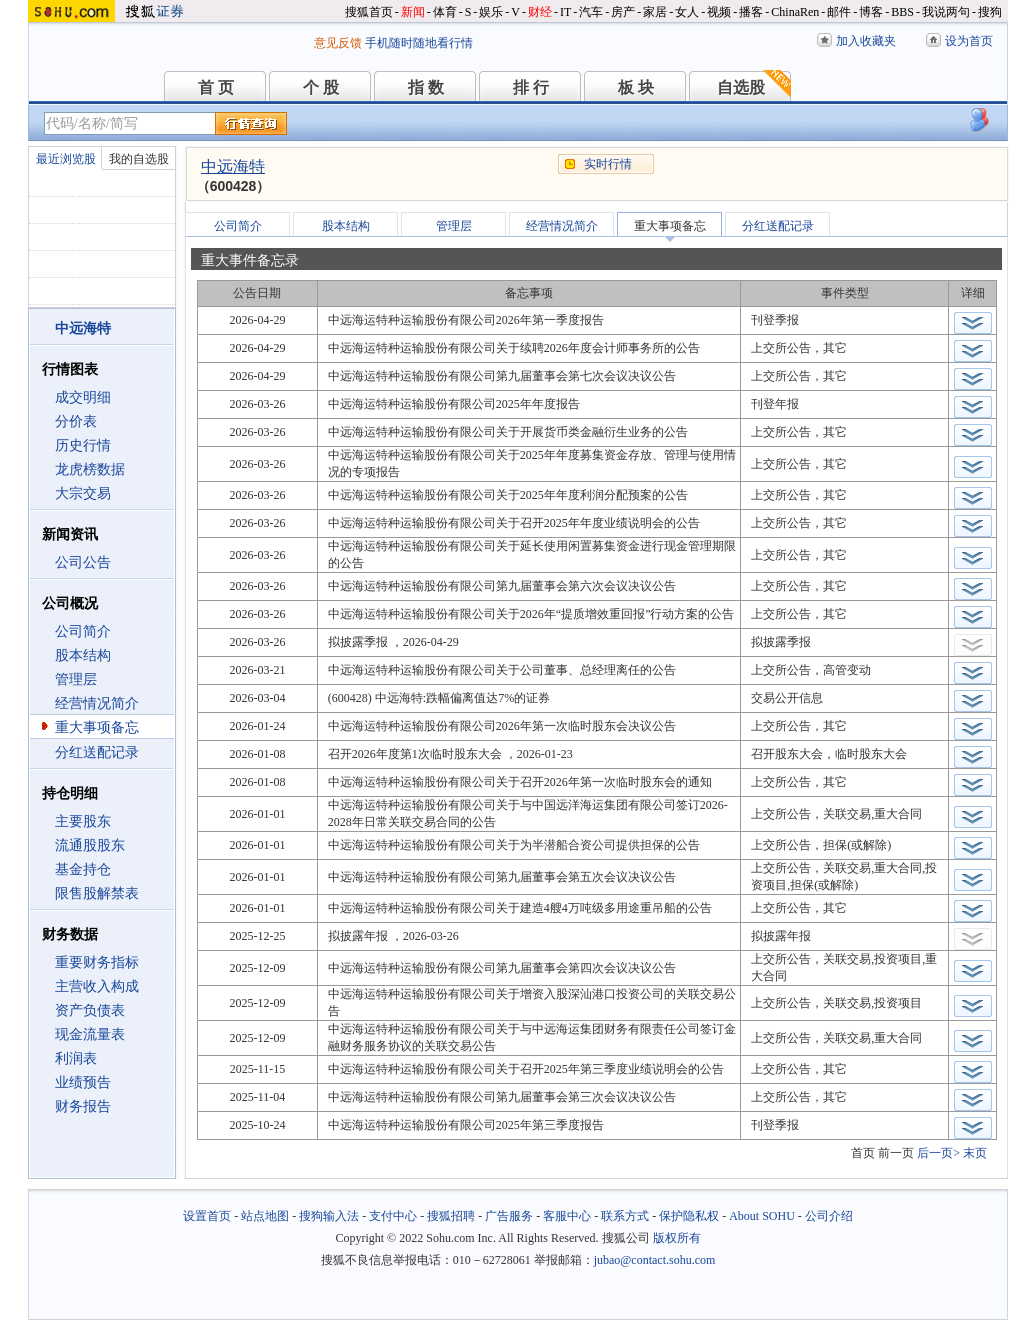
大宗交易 (83, 493)
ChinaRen (795, 12)
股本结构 (83, 655)
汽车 (591, 12)
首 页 (216, 87)
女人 (687, 12)
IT (565, 12)
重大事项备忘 (97, 727)
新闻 (413, 12)
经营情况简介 (97, 703)
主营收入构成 (97, 986)
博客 (871, 12)
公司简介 (83, 631)
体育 (445, 12)
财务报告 (83, 1106)
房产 (623, 12)
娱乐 (491, 12)
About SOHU (762, 1216)
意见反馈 (338, 43)
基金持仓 (83, 869)
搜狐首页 (369, 12)
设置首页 (207, 1216)
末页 (975, 1153)
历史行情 (83, 445)
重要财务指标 (97, 962)
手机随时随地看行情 (419, 43)
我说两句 (946, 12)
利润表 (76, 1058)
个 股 (321, 87)
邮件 (839, 12)
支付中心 (393, 1216)
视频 (719, 12)
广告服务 (509, 1216)
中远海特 (233, 166)
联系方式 (625, 1216)
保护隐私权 (689, 1216)
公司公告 (83, 562)
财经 (540, 12)
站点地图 (265, 1216)
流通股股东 (90, 845)
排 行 (531, 87)
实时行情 (608, 164)
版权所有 (677, 1238)
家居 (655, 12)
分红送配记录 (97, 752)
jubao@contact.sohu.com (655, 1260)
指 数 (426, 87)
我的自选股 (139, 159)
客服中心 (567, 1216)
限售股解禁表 (97, 893)
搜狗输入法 (329, 1216)
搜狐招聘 (451, 1216)
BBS (902, 12)
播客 (751, 12)
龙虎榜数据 (90, 469)
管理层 (76, 679)
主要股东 (83, 821)
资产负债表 (90, 1010)
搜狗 (990, 12)
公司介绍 (829, 1216)
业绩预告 (83, 1082)
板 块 (636, 87)
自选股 (741, 87)
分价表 (76, 421)
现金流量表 (90, 1034)
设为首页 (969, 41)
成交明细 (83, 397)
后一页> (938, 1153)
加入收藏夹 (866, 41)
